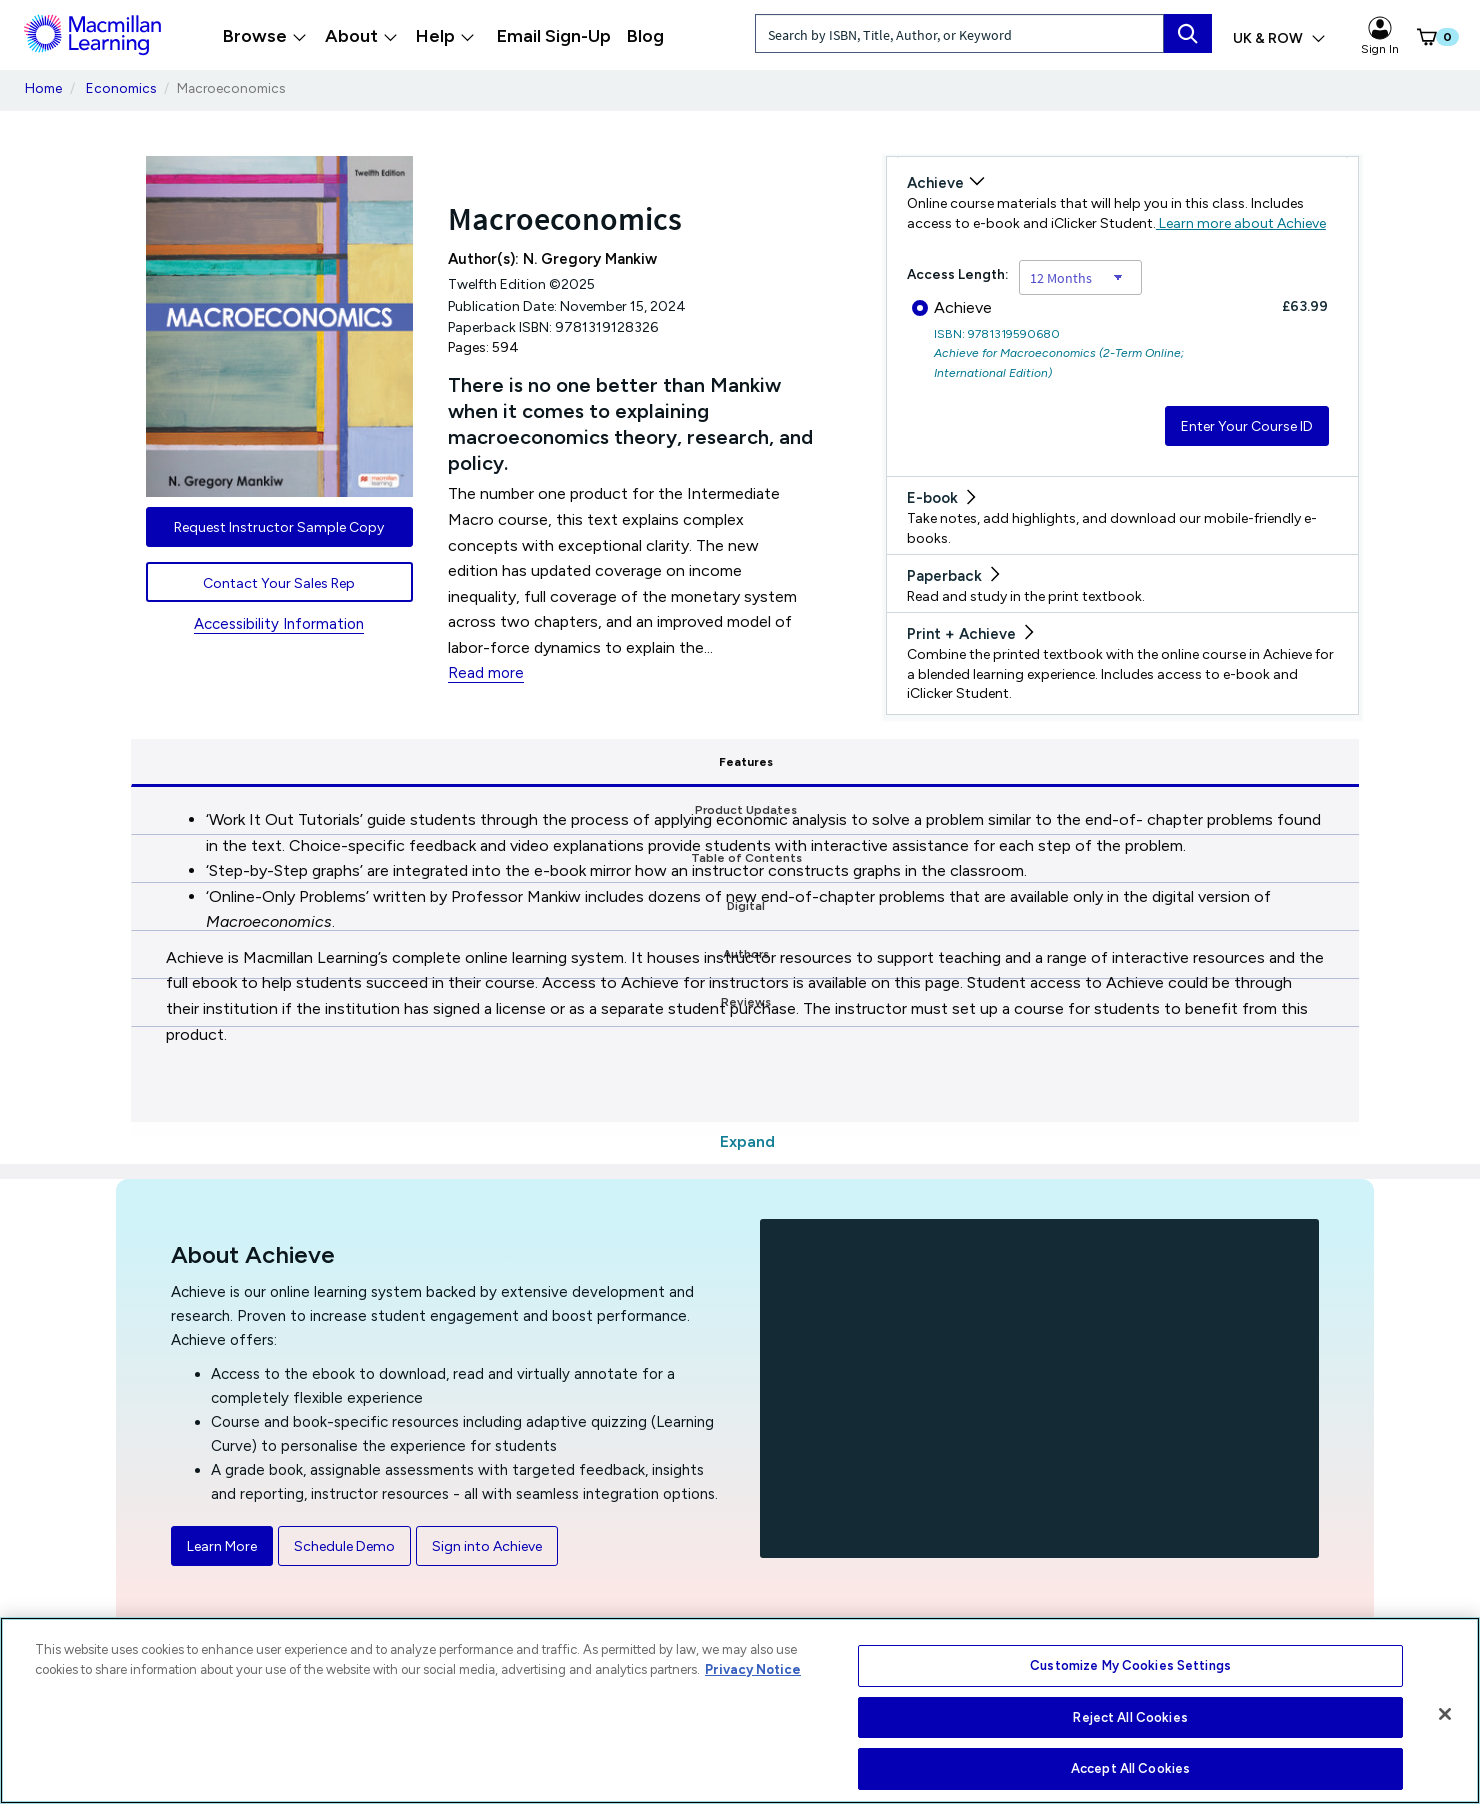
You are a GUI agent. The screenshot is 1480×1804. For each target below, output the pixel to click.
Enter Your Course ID (1247, 426)
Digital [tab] (857, 762)
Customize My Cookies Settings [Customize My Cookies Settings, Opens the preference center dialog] (1130, 1665)
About (361, 36)
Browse (265, 36)
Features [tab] (237, 762)
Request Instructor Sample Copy (279, 527)
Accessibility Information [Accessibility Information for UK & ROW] (279, 624)
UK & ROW (1279, 38)
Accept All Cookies (1130, 1768)
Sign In (1380, 36)
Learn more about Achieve (1241, 223)
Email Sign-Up (554, 36)
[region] (740, 1710)
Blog (645, 36)
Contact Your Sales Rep (279, 583)
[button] (1422, 37)
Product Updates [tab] (444, 762)
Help (445, 36)
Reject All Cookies (1130, 1717)
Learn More (222, 1546)
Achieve (952, 307)
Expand (747, 1141)
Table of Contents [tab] (653, 762)
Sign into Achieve (487, 1546)
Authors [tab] (1054, 762)
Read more (486, 673)
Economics (121, 88)
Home (43, 88)
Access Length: (958, 274)
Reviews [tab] (1257, 762)
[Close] (1445, 1714)
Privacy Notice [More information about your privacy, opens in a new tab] (753, 1669)
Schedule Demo (344, 1546)
